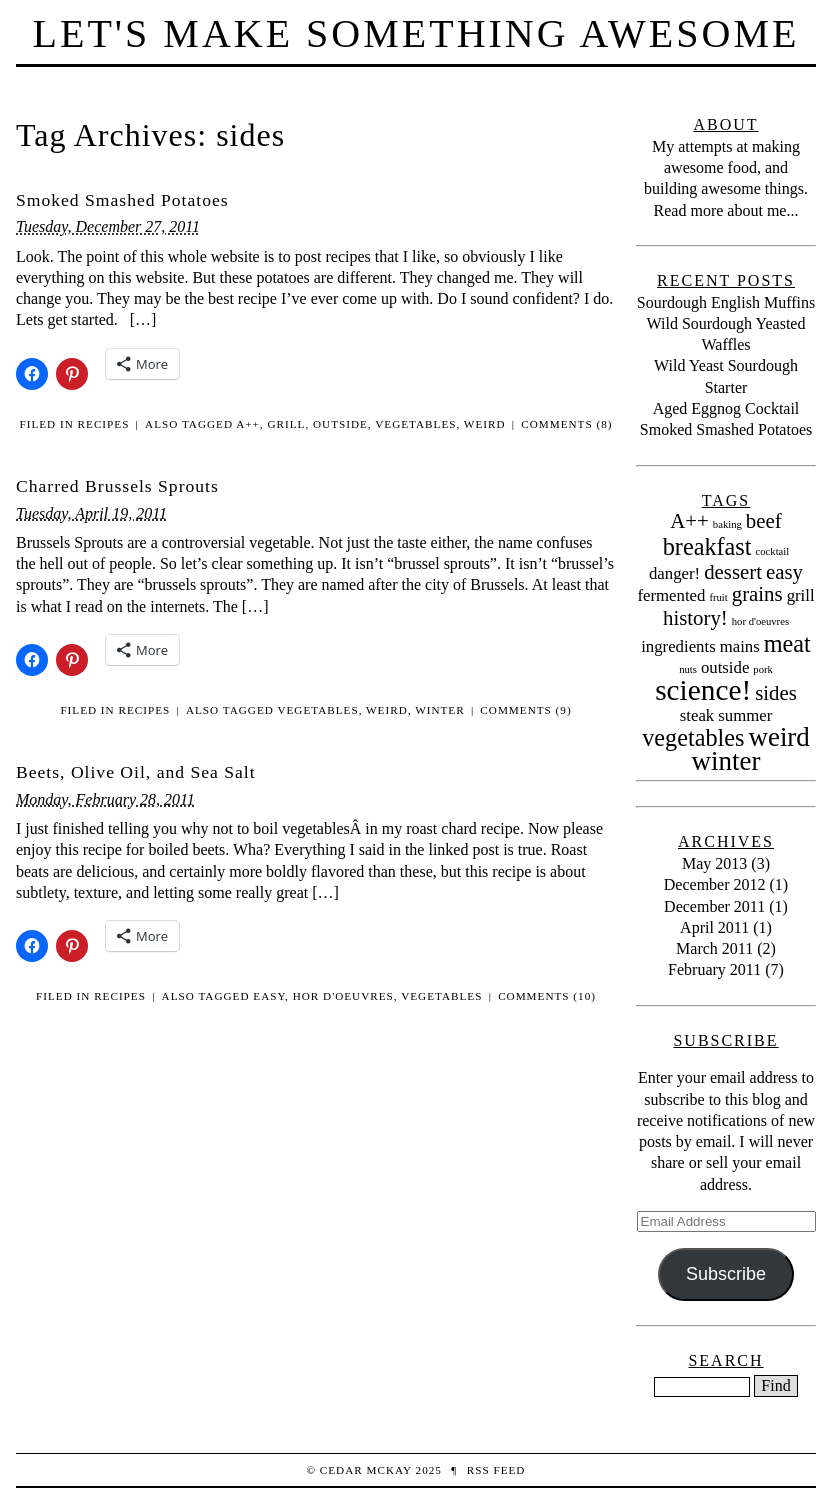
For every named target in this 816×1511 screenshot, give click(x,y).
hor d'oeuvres (343, 996)
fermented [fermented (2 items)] (671, 595)
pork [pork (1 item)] (763, 669)
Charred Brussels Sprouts (117, 486)
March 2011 (714, 948)
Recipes (104, 424)
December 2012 (715, 884)
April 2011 (714, 927)
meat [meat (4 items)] (787, 643)
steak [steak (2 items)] (697, 715)
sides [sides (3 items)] (776, 693)
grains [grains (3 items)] (757, 594)
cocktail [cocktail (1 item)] (773, 551)
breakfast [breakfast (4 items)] (707, 546)
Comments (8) (566, 424)
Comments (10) (547, 996)
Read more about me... (726, 210)
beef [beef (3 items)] (764, 521)
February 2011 (714, 969)
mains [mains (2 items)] (740, 646)
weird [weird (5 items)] (778, 737)
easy (269, 996)
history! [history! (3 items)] (695, 618)
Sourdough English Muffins (726, 302)
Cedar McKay (366, 1470)
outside (340, 424)
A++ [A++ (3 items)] (689, 521)
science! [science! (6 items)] (703, 690)
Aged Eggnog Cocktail (726, 408)
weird (485, 424)
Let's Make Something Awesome (416, 33)
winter (440, 710)
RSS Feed (496, 1470)
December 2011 (714, 906)
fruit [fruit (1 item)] (718, 597)
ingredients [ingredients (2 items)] (678, 646)
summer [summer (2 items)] (745, 715)
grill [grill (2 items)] (801, 595)
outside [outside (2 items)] (725, 667)
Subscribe (726, 1274)
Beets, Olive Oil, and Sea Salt (136, 772)
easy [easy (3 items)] (784, 572)
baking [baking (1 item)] (727, 524)
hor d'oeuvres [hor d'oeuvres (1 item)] (760, 621)
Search (725, 1360)
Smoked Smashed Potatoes (122, 200)
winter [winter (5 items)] (726, 761)
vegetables (415, 424)
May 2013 (714, 863)
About (725, 124)
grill (286, 424)
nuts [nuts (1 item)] (688, 669)
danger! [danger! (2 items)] (674, 573)
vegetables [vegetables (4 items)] (693, 737)
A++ (248, 424)
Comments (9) (525, 710)
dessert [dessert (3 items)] (733, 572)
